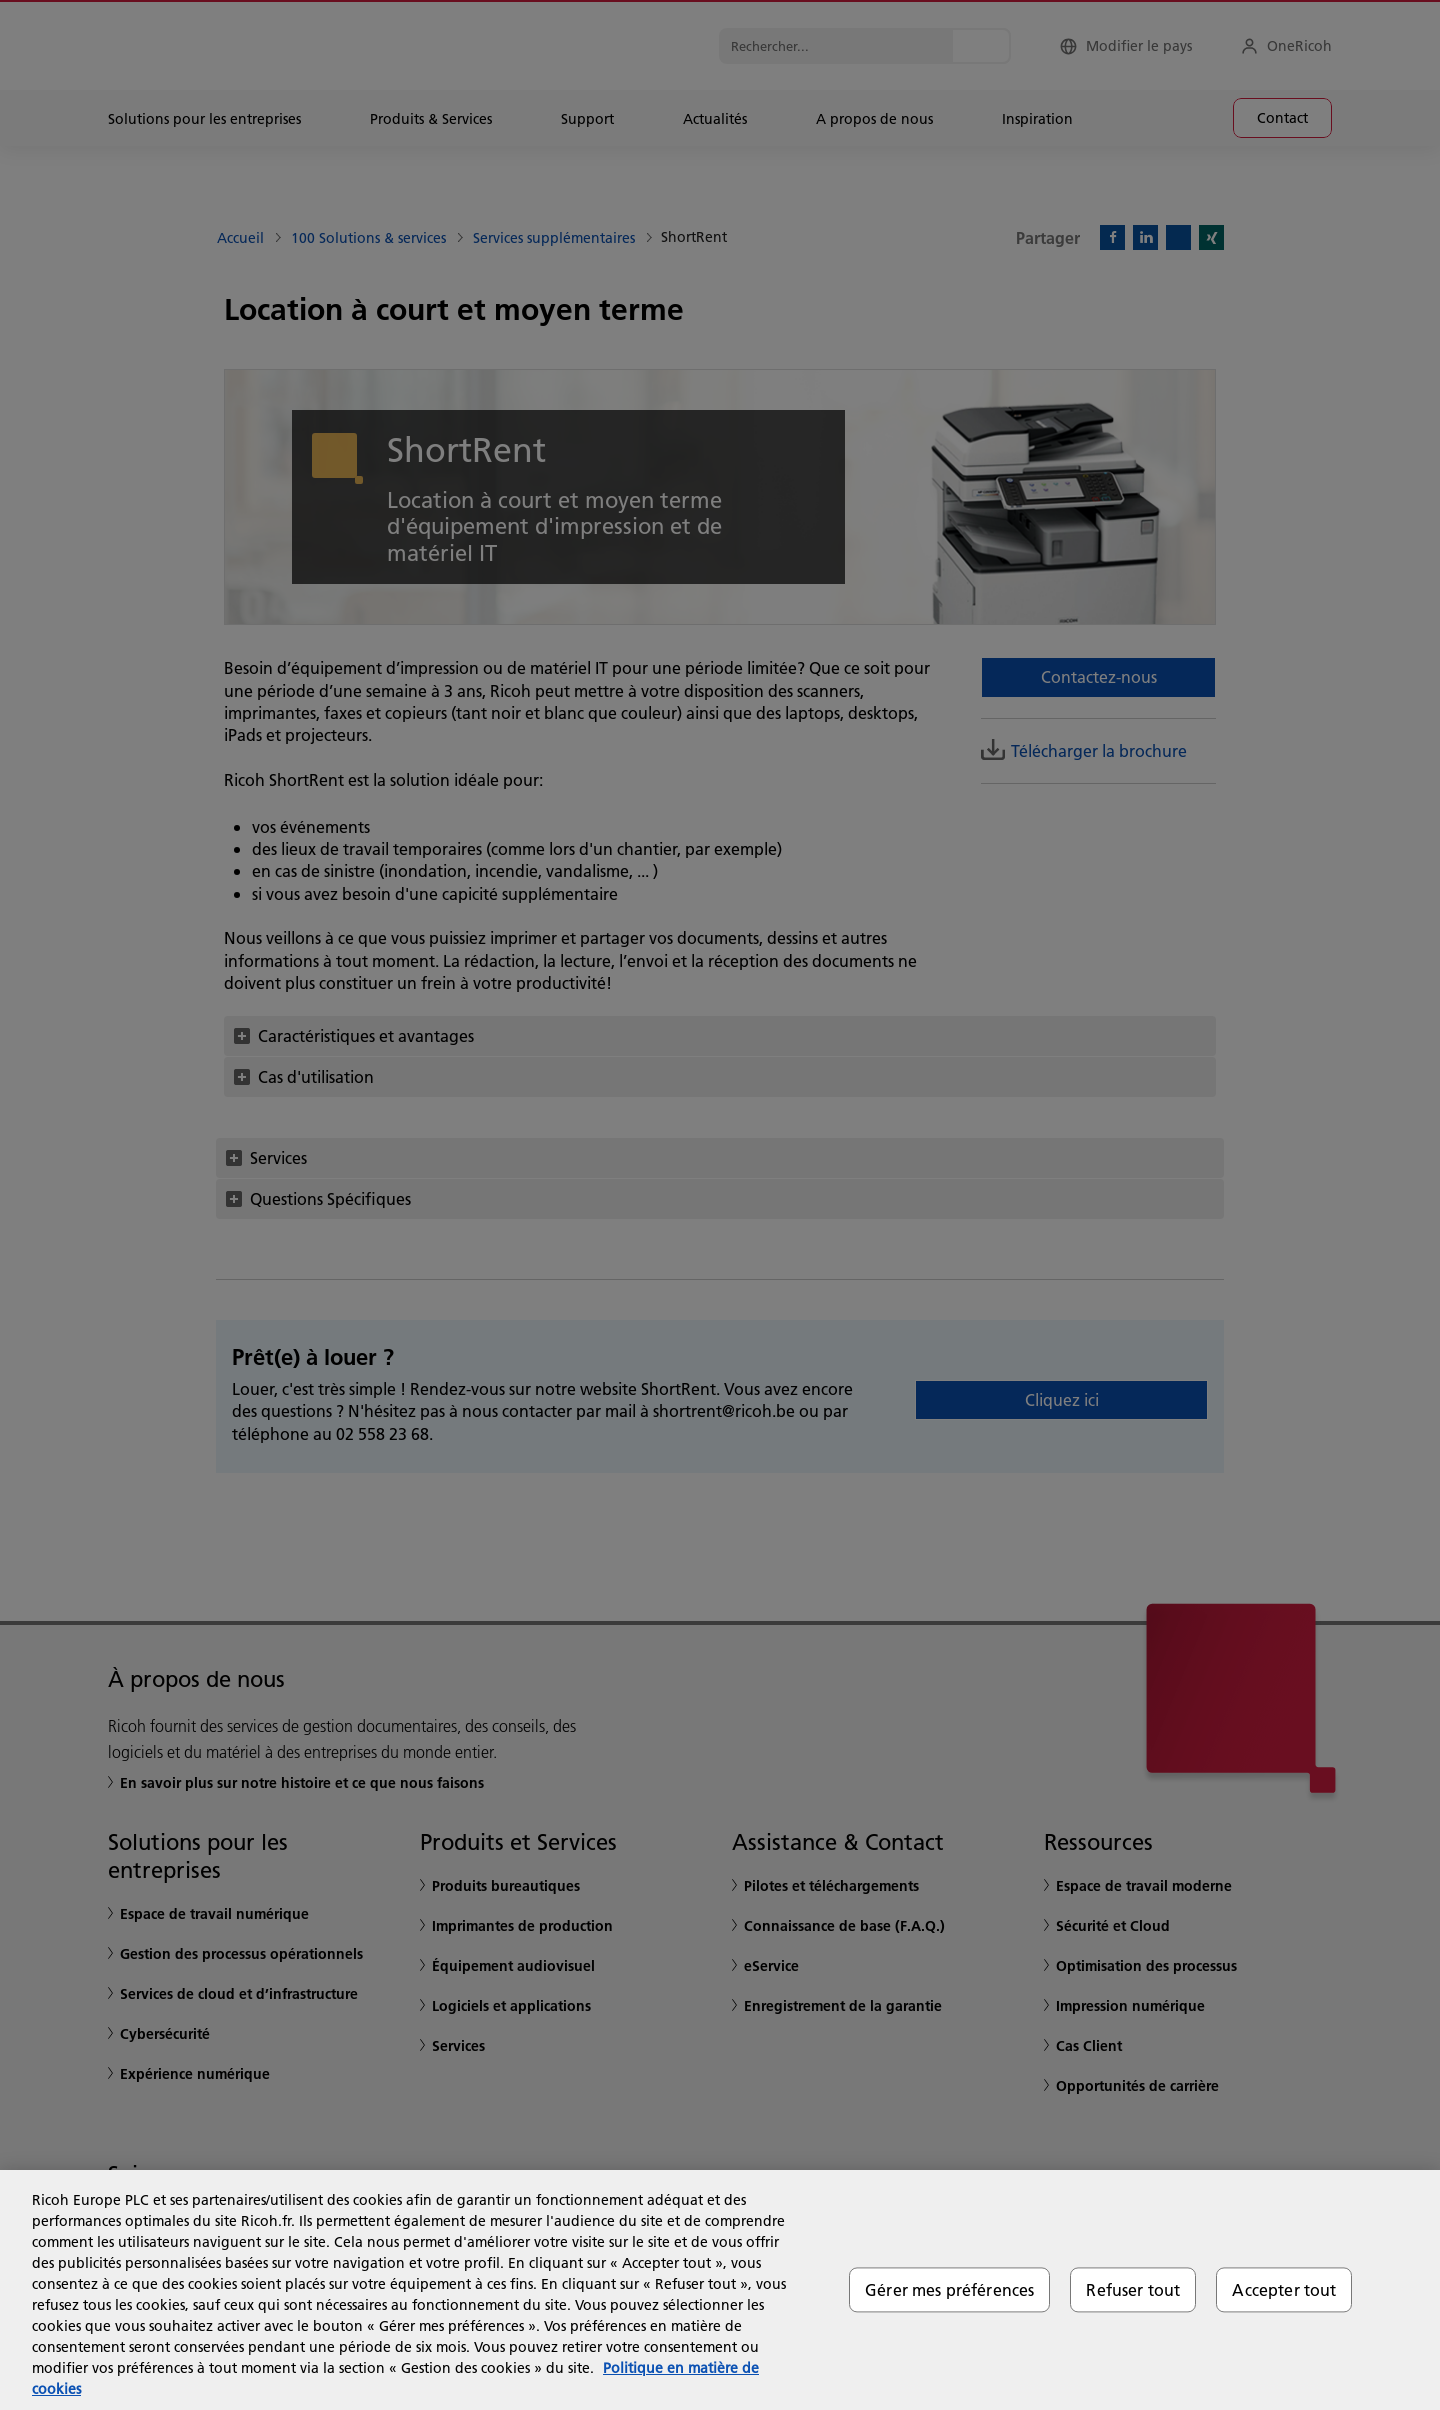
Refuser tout (1133, 2289)
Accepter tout (1284, 2289)
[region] (720, 2290)
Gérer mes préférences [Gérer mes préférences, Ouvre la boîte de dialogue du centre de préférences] (949, 2289)
